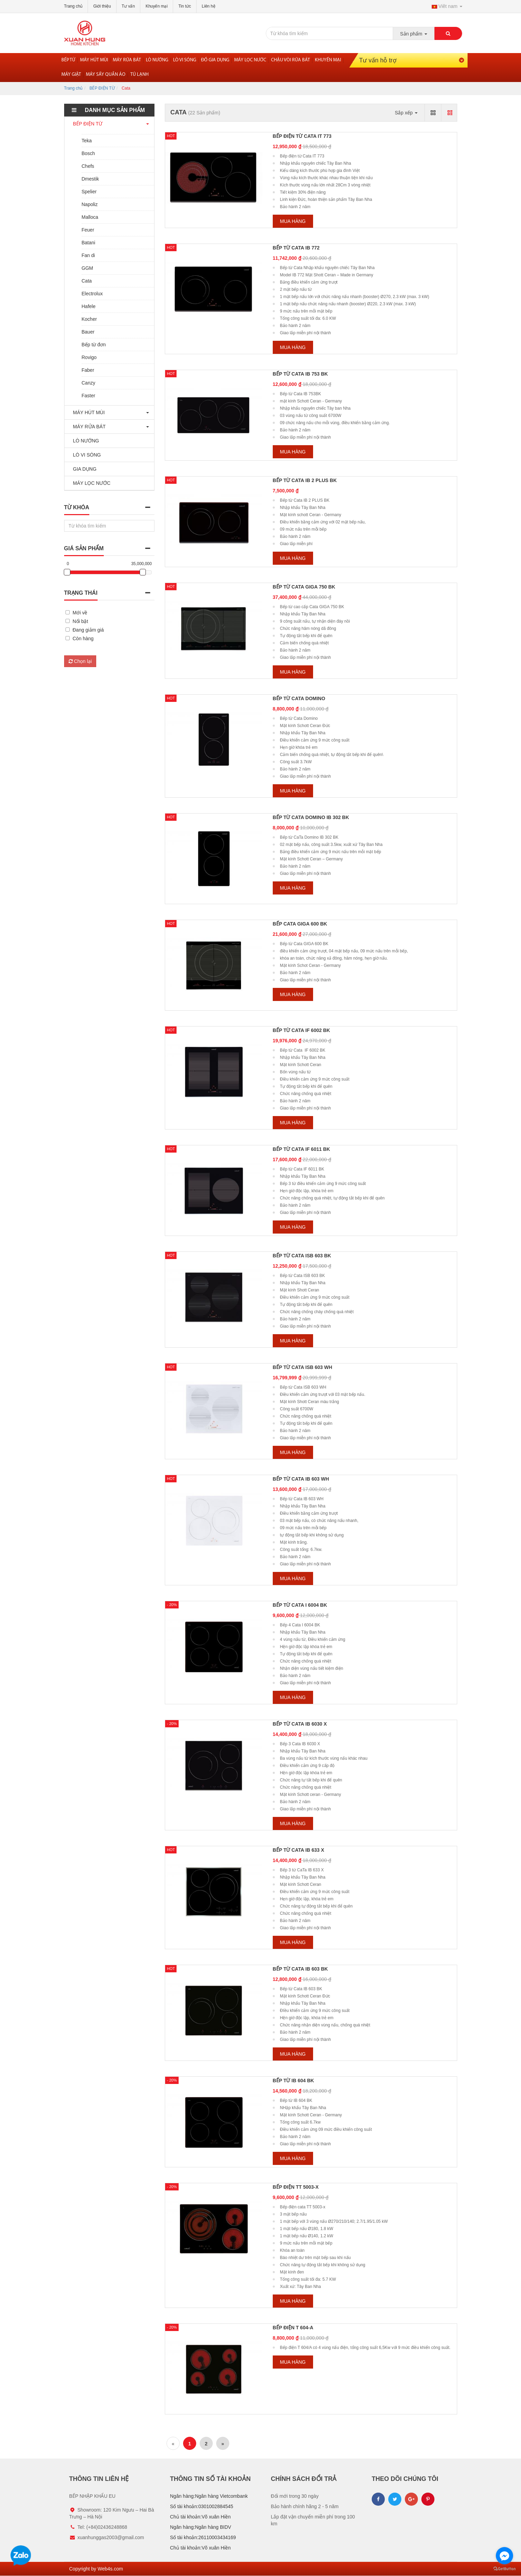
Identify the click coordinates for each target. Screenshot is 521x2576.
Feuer (88, 230)
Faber (88, 370)
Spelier (89, 191)
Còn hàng (83, 638)
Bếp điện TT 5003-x (296, 2187)
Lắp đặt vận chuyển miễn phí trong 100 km (313, 2520)
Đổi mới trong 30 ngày (295, 2496)
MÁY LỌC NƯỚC (90, 483)
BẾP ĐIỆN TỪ (101, 88)
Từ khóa (76, 507)
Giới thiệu (102, 6)
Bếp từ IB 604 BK (293, 2080)
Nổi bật (80, 621)
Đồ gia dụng (215, 60)
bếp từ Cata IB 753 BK (300, 374)
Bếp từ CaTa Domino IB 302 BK (311, 817)
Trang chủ (73, 6)
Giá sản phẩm (84, 548)
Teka (87, 140)
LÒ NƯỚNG (84, 440)
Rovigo (89, 357)
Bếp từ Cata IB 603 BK (300, 1969)
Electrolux (92, 293)
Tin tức (184, 6)
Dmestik (90, 179)
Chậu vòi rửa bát (290, 60)
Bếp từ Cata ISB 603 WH (302, 1367)
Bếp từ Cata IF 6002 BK (301, 1030)
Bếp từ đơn (94, 344)
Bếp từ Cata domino (299, 698)
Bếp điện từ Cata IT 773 (302, 136)
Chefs (88, 166)
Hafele (89, 306)
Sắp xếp (406, 112)
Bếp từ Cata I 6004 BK (300, 1605)
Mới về (80, 612)
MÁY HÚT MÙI (87, 412)
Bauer (88, 332)
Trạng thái (81, 593)
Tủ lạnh (139, 74)
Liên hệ (209, 6)
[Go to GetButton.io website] (504, 2569)
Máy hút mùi (94, 60)
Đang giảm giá (88, 630)
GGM (87, 268)
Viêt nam (447, 6)
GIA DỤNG (83, 469)
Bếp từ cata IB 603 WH (301, 1479)
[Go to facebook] (504, 2555)
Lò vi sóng (184, 60)
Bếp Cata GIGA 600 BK (300, 924)
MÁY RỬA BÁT (88, 426)
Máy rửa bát (127, 60)
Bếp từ (68, 60)
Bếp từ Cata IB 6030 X (300, 1724)
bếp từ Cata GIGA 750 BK (304, 587)
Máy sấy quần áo (106, 74)
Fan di (88, 255)
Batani (89, 242)
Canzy (89, 383)
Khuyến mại (157, 6)
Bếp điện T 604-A (293, 2327)
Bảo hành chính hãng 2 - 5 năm (305, 2506)
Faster (89, 395)
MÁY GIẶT (71, 74)
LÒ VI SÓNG (85, 455)
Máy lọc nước (250, 60)
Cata (87, 281)
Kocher (89, 319)
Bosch (88, 153)
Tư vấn (128, 6)
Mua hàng (293, 221)
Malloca (90, 217)
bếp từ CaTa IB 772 (296, 248)
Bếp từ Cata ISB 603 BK (302, 1255)
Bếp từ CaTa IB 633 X (298, 1850)
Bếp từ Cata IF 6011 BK (301, 1149)
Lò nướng (157, 60)
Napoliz (90, 204)
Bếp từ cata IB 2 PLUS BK (305, 480)
